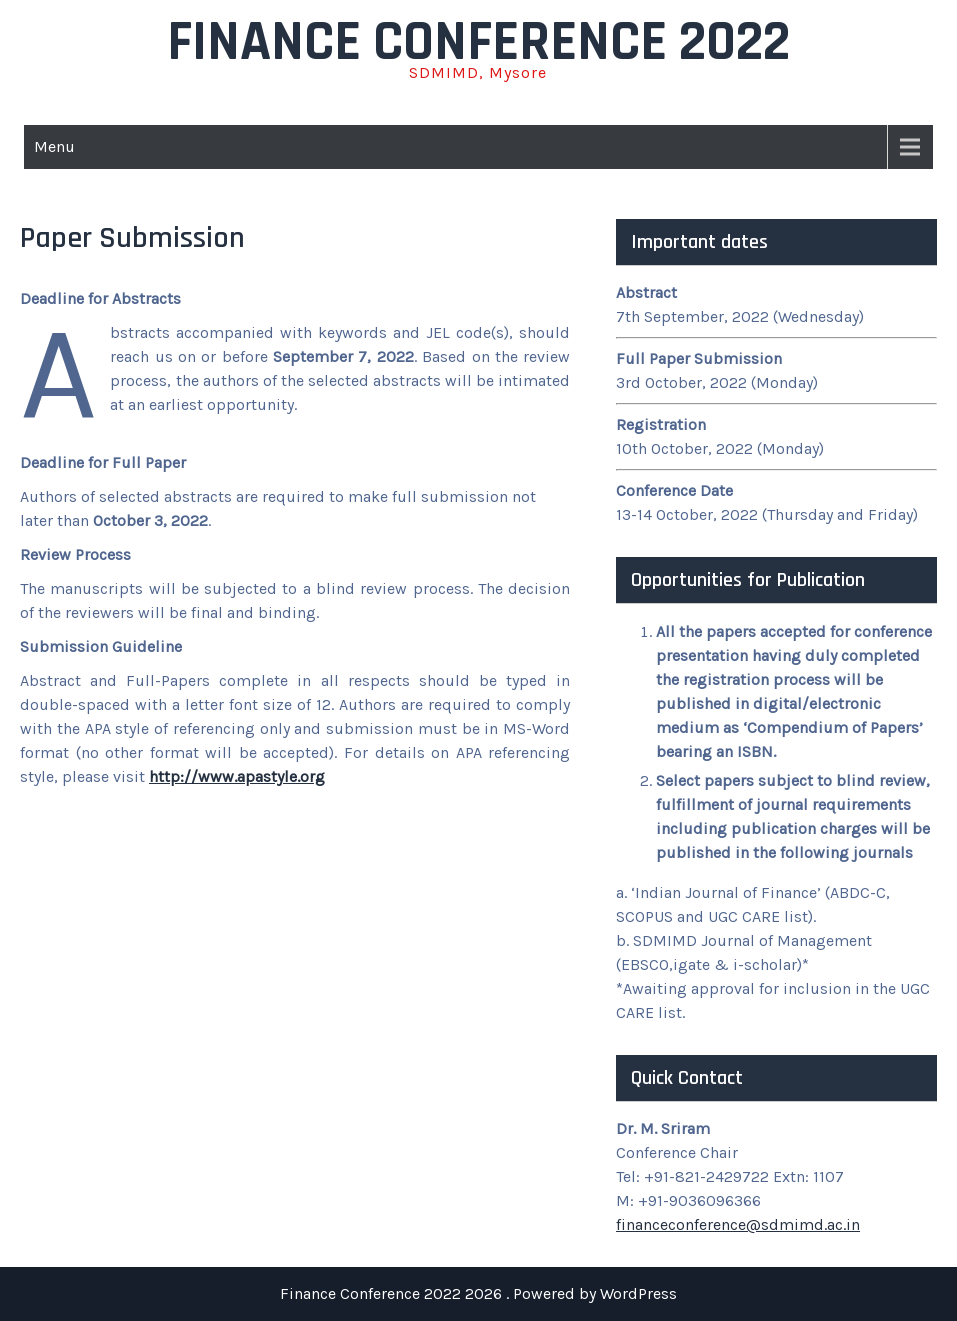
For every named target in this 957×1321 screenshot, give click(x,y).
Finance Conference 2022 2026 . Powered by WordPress (478, 1293)
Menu (54, 146)
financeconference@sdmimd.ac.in (738, 1224)
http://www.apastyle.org (237, 776)
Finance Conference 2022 (478, 43)
